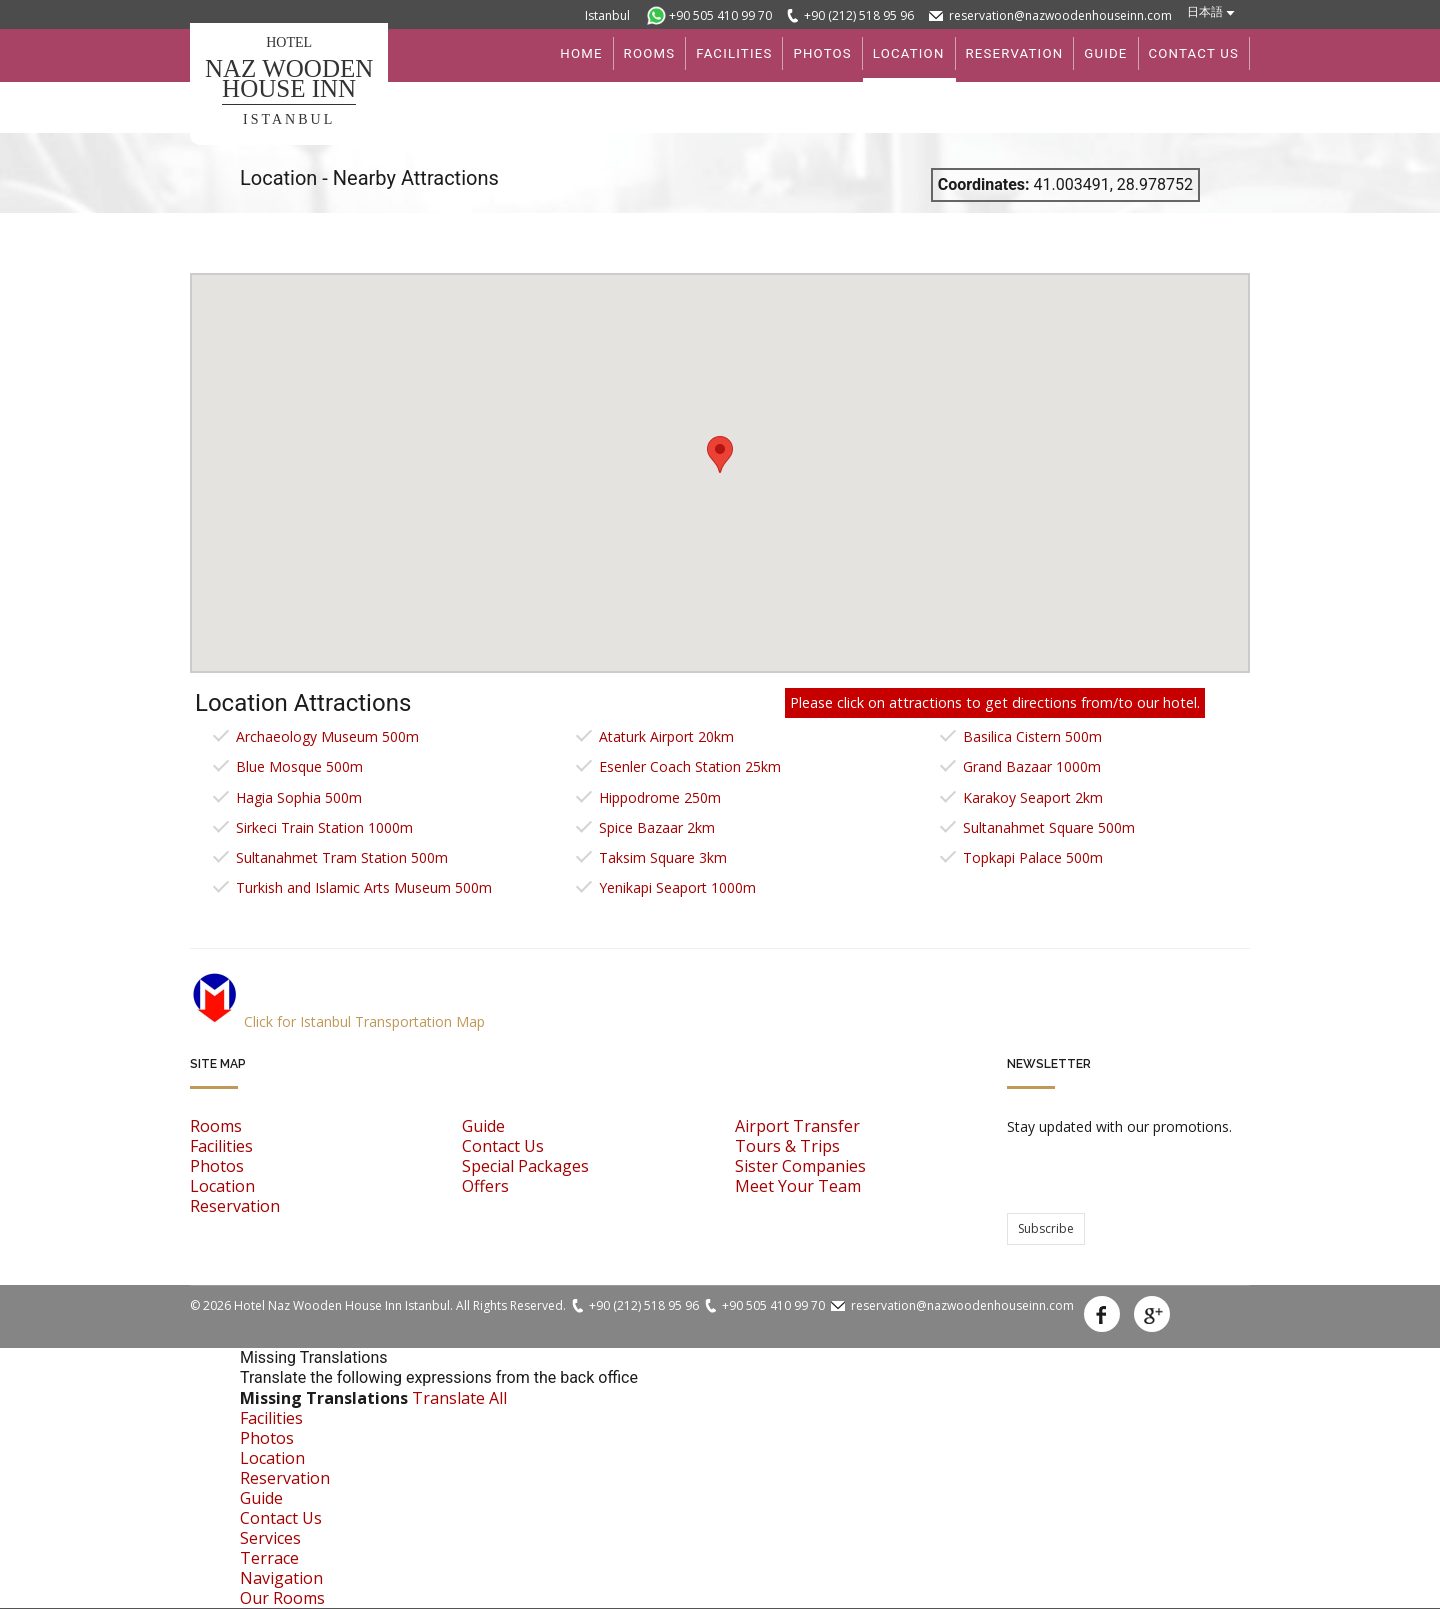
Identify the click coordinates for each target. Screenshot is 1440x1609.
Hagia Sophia (299, 797)
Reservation (235, 1206)
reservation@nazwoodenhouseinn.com (1060, 15)
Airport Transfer (797, 1126)
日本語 (1205, 11)
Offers (485, 1186)
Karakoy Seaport (1033, 797)
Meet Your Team (798, 1186)
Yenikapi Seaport (677, 887)
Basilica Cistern (1032, 736)
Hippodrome (660, 797)
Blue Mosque (299, 766)
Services (270, 1538)
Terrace (269, 1558)
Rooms (216, 1126)
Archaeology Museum (327, 736)
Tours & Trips (787, 1146)
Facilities (221, 1146)
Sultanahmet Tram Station (342, 857)
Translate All (459, 1398)
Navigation (281, 1578)
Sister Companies (800, 1166)
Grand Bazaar (1032, 766)
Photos (217, 1166)
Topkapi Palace (1033, 857)
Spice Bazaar (657, 827)
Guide (483, 1126)
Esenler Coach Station (690, 766)
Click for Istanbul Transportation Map (337, 1021)
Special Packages (525, 1166)
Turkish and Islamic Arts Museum (364, 887)
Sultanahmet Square (1049, 827)
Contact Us (503, 1146)
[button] (720, 454)
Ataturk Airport (666, 736)
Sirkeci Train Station (324, 827)
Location (222, 1186)
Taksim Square (663, 857)
